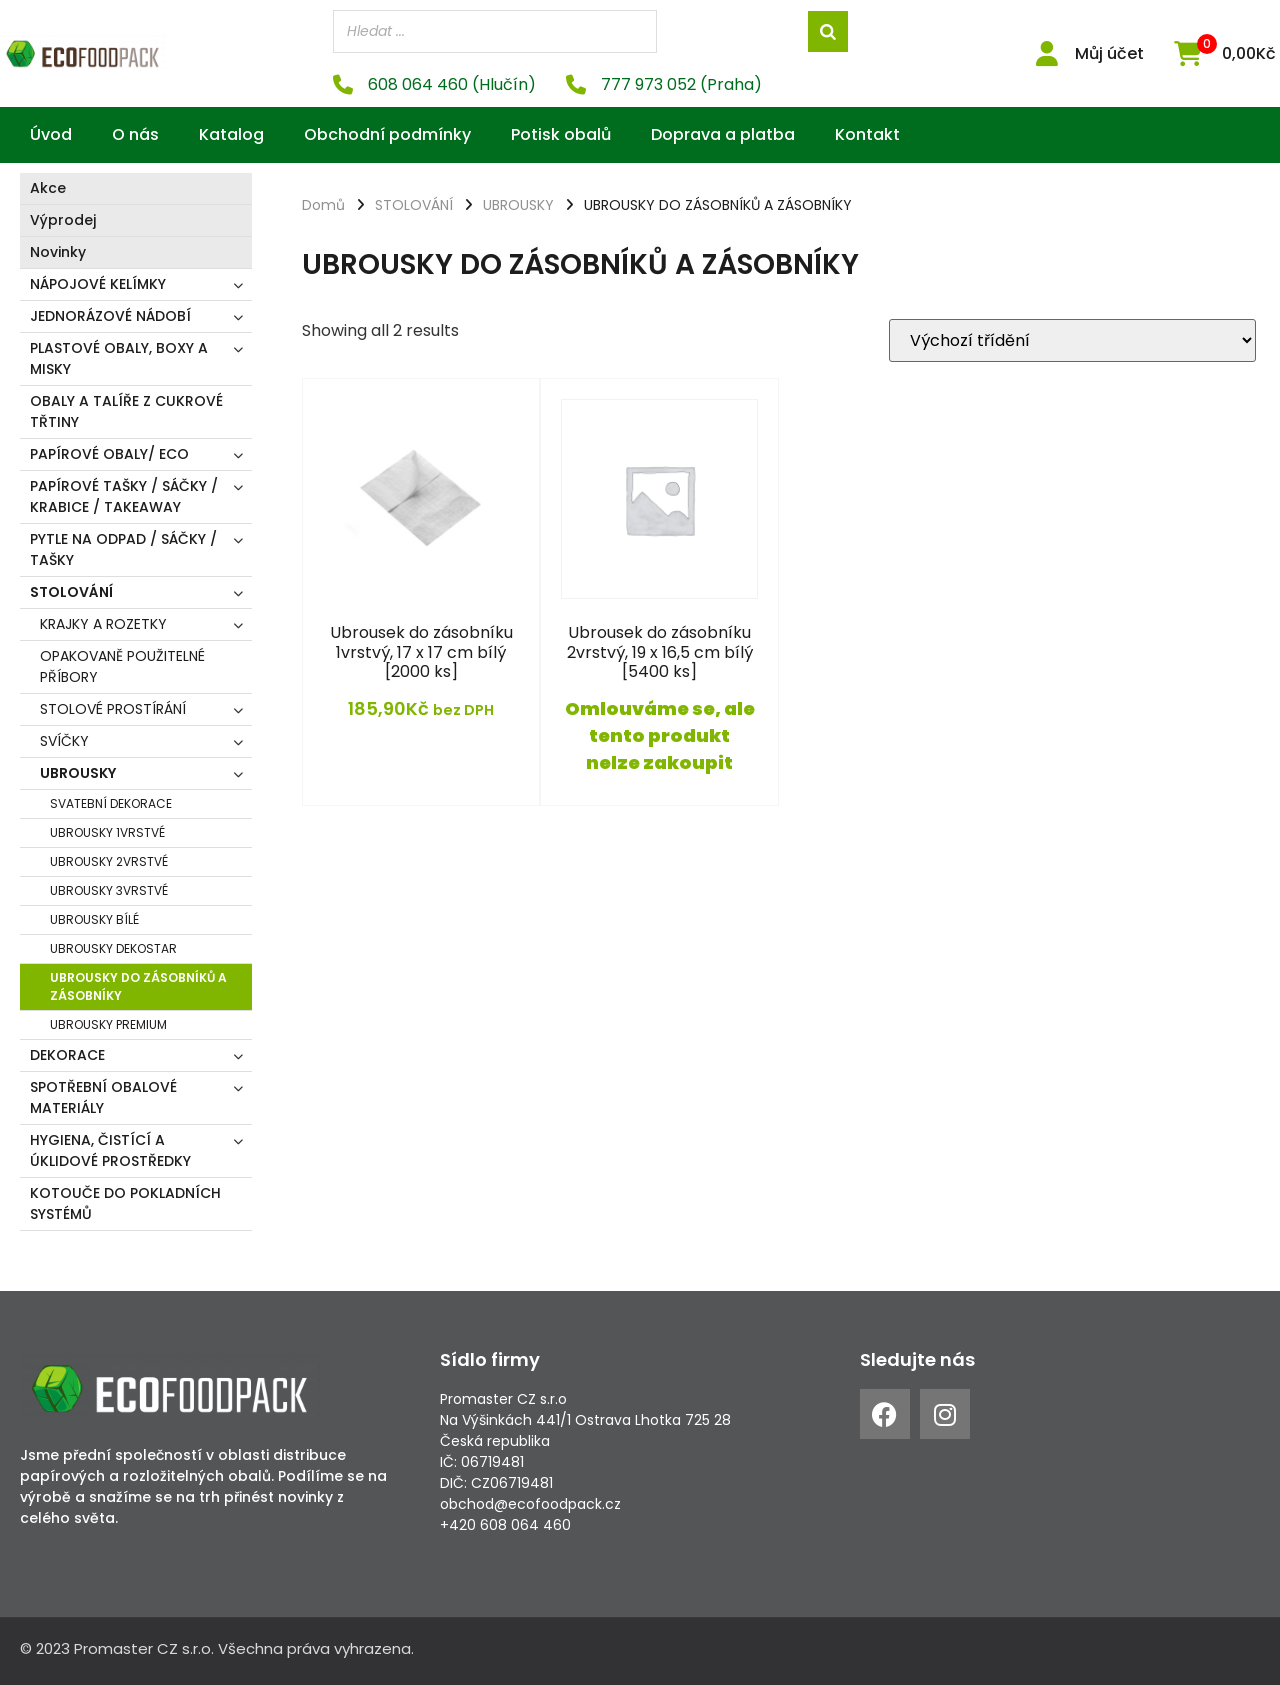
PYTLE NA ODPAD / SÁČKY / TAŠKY (123, 549)
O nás (135, 134)
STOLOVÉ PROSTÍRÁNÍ (113, 709)
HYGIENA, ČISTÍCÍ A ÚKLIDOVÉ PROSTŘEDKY (110, 1150)
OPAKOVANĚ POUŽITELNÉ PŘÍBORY (122, 666)
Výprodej (63, 220)
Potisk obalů (561, 134)
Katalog (231, 134)
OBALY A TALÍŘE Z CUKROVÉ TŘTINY (126, 411)
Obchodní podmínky (387, 134)
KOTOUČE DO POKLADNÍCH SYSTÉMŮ (125, 1203)
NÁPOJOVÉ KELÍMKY (98, 284)
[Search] (828, 31)
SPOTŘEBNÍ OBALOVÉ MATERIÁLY (103, 1097)
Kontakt (867, 134)
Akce (48, 188)
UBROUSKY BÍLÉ (94, 919)
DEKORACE (67, 1055)
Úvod (51, 134)
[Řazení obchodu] (1072, 340)
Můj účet (1109, 53)
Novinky (58, 252)
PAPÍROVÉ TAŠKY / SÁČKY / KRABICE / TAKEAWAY (124, 496)
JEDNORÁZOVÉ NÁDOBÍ (110, 316)
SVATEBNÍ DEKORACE (111, 803)
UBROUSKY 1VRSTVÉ (107, 832)
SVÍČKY (64, 741)
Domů (323, 205)
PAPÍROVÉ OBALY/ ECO (109, 454)
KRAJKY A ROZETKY (103, 624)
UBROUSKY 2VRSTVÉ (109, 861)
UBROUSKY (78, 773)
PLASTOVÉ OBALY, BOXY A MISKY (119, 358)
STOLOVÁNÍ (71, 592)
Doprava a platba (723, 134)
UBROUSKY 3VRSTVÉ (109, 890)
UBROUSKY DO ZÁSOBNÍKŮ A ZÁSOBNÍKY (138, 986)
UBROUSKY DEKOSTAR (113, 948)
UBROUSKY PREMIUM (108, 1024)
